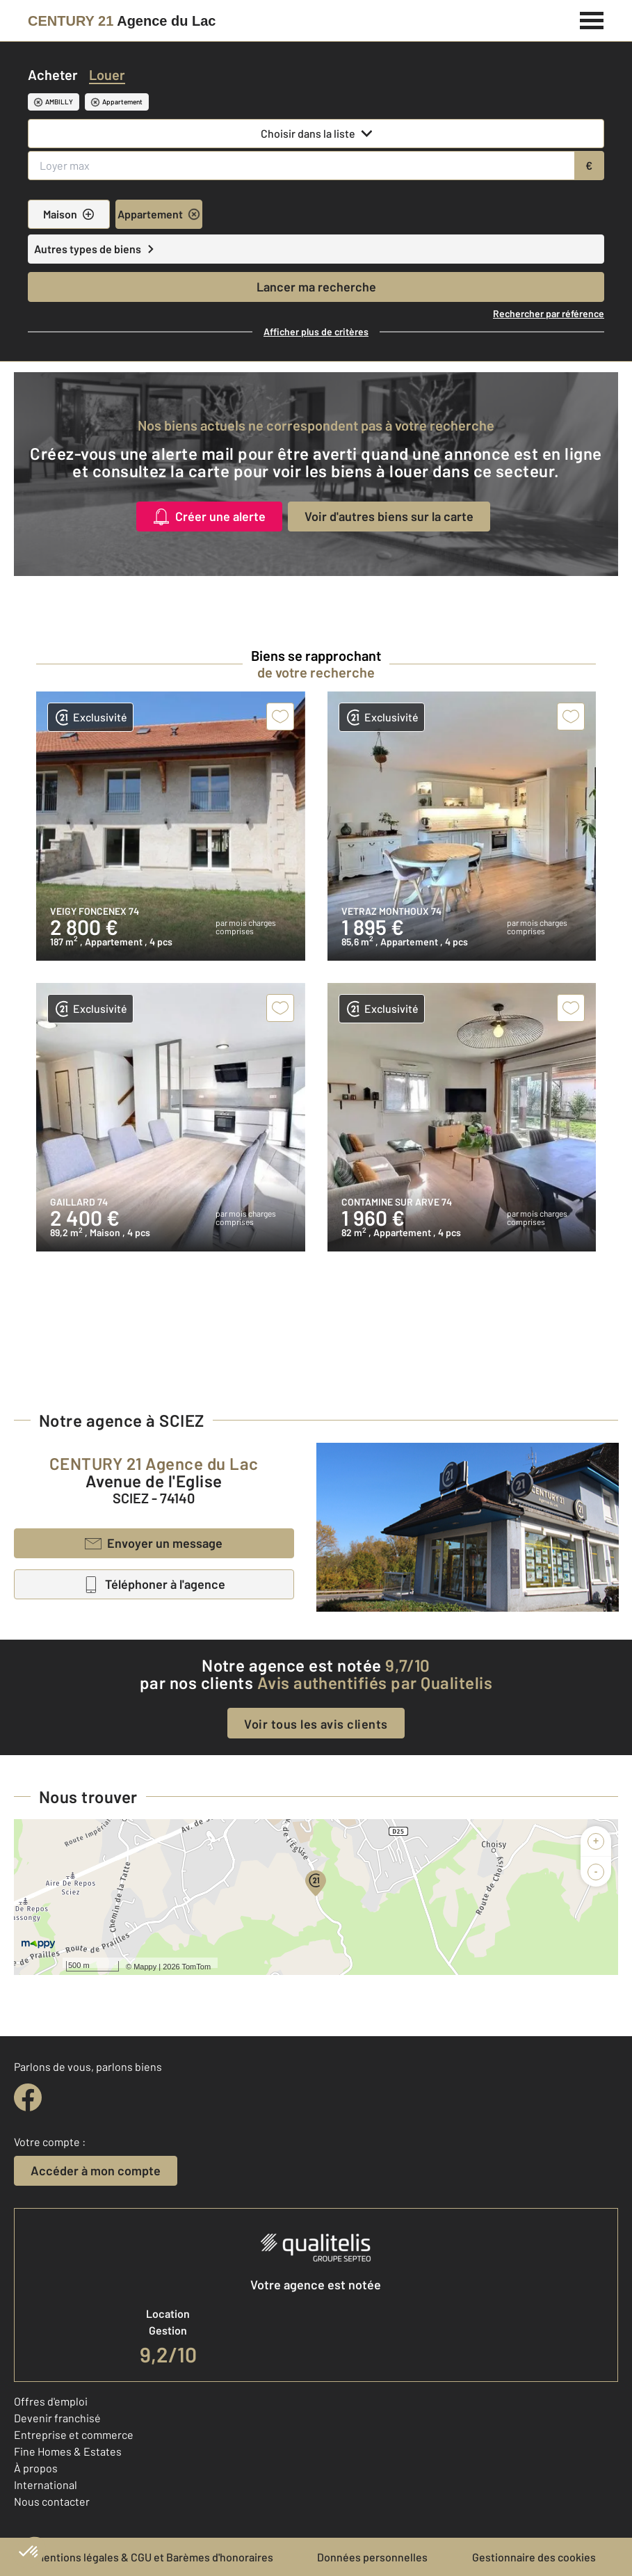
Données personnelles (372, 2556)
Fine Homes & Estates (68, 2451)
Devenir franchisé (57, 2417)
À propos (36, 2467)
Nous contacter (52, 2501)
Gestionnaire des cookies (534, 2556)
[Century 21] (122, 20)
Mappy (144, 1966)
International (45, 2484)
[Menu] (592, 18)
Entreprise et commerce (73, 2434)
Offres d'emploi (51, 2401)
